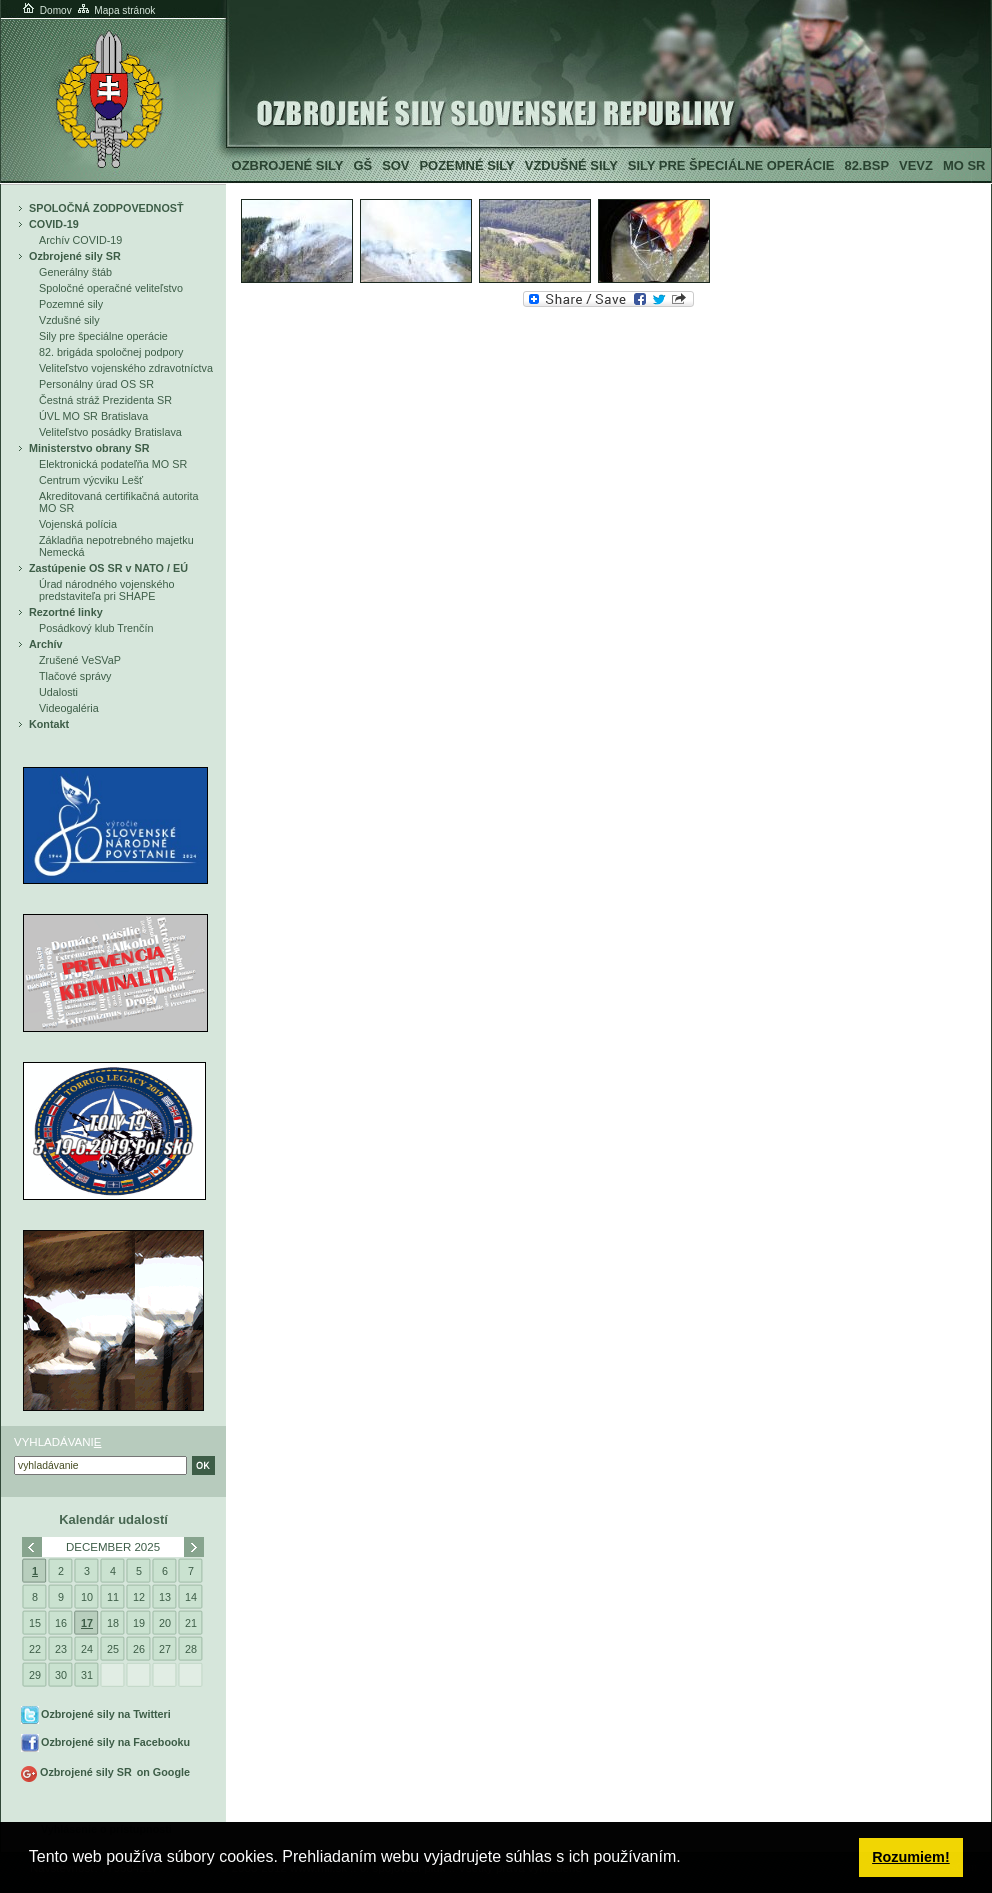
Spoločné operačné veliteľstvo (111, 288)
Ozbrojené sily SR (75, 256)
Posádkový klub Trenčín (96, 628)
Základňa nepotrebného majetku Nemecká (116, 546)
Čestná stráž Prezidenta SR (105, 400)
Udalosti (58, 692)
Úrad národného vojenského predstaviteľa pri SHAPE (106, 590)
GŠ (362, 165)
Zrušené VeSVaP (80, 660)
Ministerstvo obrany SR (89, 448)
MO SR (964, 165)
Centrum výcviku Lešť (91, 480)
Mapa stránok (115, 10)
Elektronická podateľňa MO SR (113, 464)
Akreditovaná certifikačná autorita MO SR (118, 502)
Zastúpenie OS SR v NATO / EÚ (108, 568)
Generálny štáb (75, 272)
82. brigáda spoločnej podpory (111, 352)
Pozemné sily (466, 165)
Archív (46, 644)
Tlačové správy (75, 676)
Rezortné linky (66, 612)
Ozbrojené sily (288, 165)
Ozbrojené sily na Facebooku (115, 1742)
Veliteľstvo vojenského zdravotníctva (126, 368)
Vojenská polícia (78, 524)
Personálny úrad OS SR (96, 384)
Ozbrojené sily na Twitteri (106, 1714)
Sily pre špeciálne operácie (731, 165)
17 (87, 1623)
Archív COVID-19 (80, 240)
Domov (46, 10)
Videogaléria (69, 708)
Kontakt (49, 724)
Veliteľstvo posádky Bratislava (110, 432)
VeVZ (916, 165)
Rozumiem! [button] (911, 1857)
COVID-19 (54, 224)
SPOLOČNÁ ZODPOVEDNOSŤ (106, 208)
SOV (395, 165)
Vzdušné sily (571, 165)
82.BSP (866, 165)
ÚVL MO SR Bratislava (93, 416)
